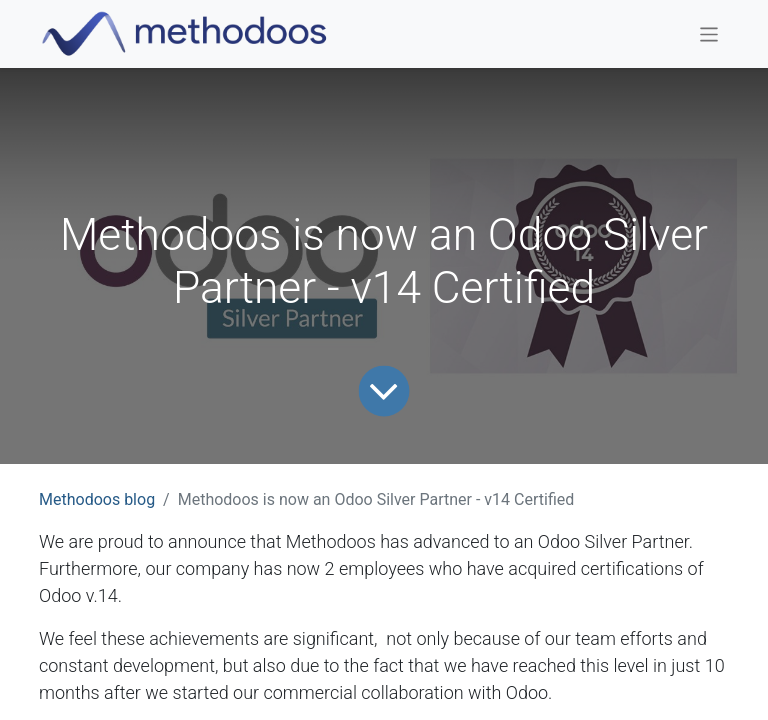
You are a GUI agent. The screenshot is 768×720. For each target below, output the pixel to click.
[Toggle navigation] (709, 33)
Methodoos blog (97, 499)
